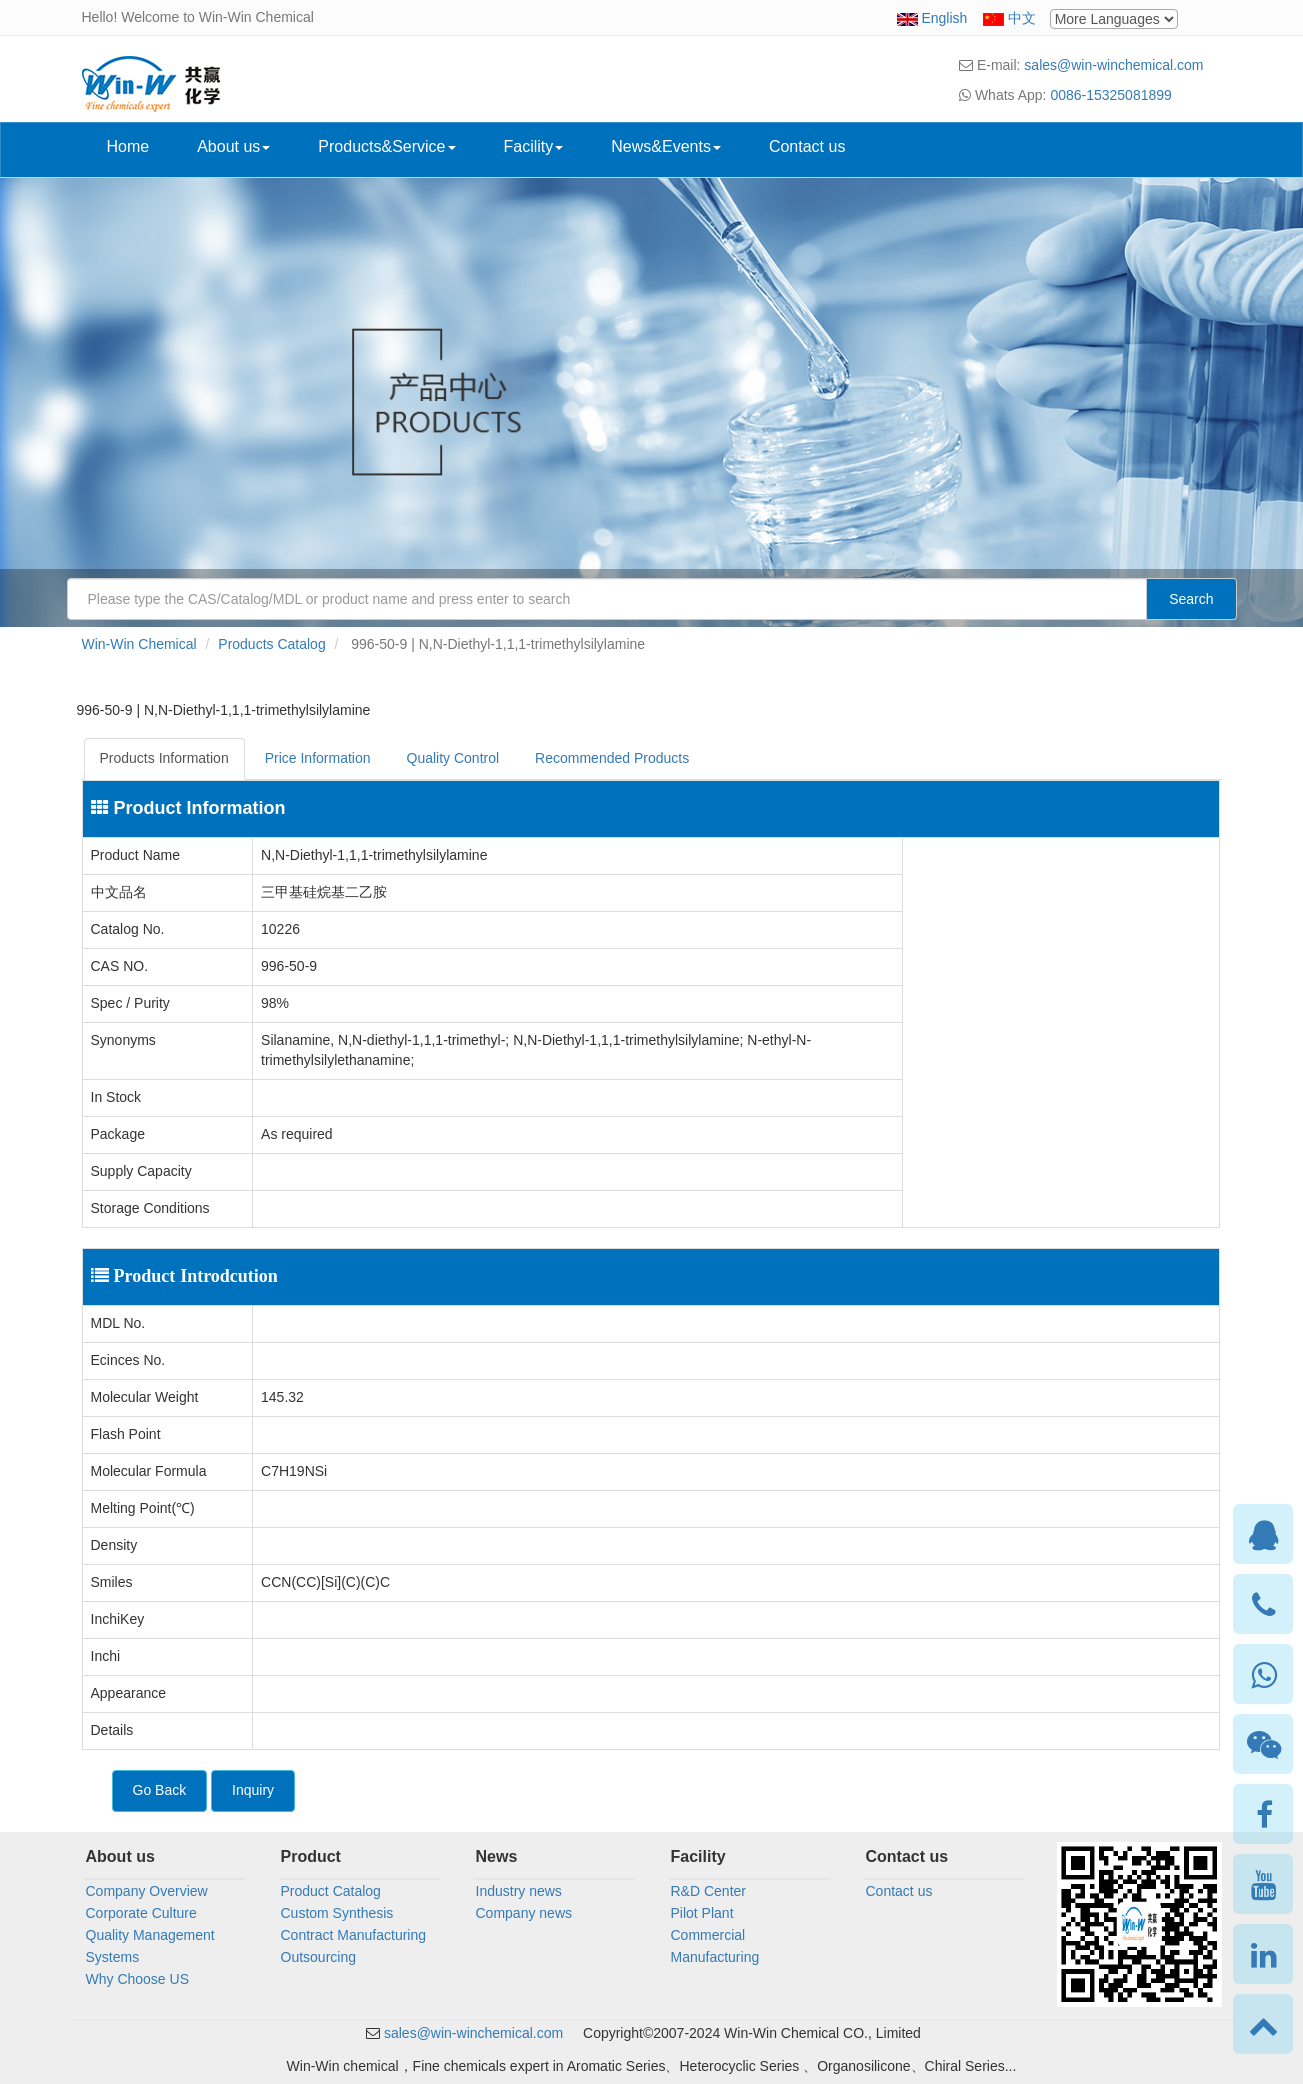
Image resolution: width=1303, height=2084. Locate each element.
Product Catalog (331, 1891)
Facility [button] (534, 146)
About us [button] (233, 146)
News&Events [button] (666, 146)
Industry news (519, 1891)
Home (128, 146)
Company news (524, 1913)
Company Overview (147, 1891)
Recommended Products (612, 758)
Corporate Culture (141, 1913)
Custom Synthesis (337, 1913)
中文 (1022, 18)
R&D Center (708, 1891)
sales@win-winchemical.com (1113, 65)
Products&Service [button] (386, 146)
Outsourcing (318, 1957)
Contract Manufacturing (354, 1935)
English (944, 18)
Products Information (164, 758)
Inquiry (253, 1790)
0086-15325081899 (1110, 95)
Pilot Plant (702, 1913)
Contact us (807, 146)
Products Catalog (271, 644)
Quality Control (453, 758)
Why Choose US (137, 1979)
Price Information (318, 758)
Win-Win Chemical (139, 644)
